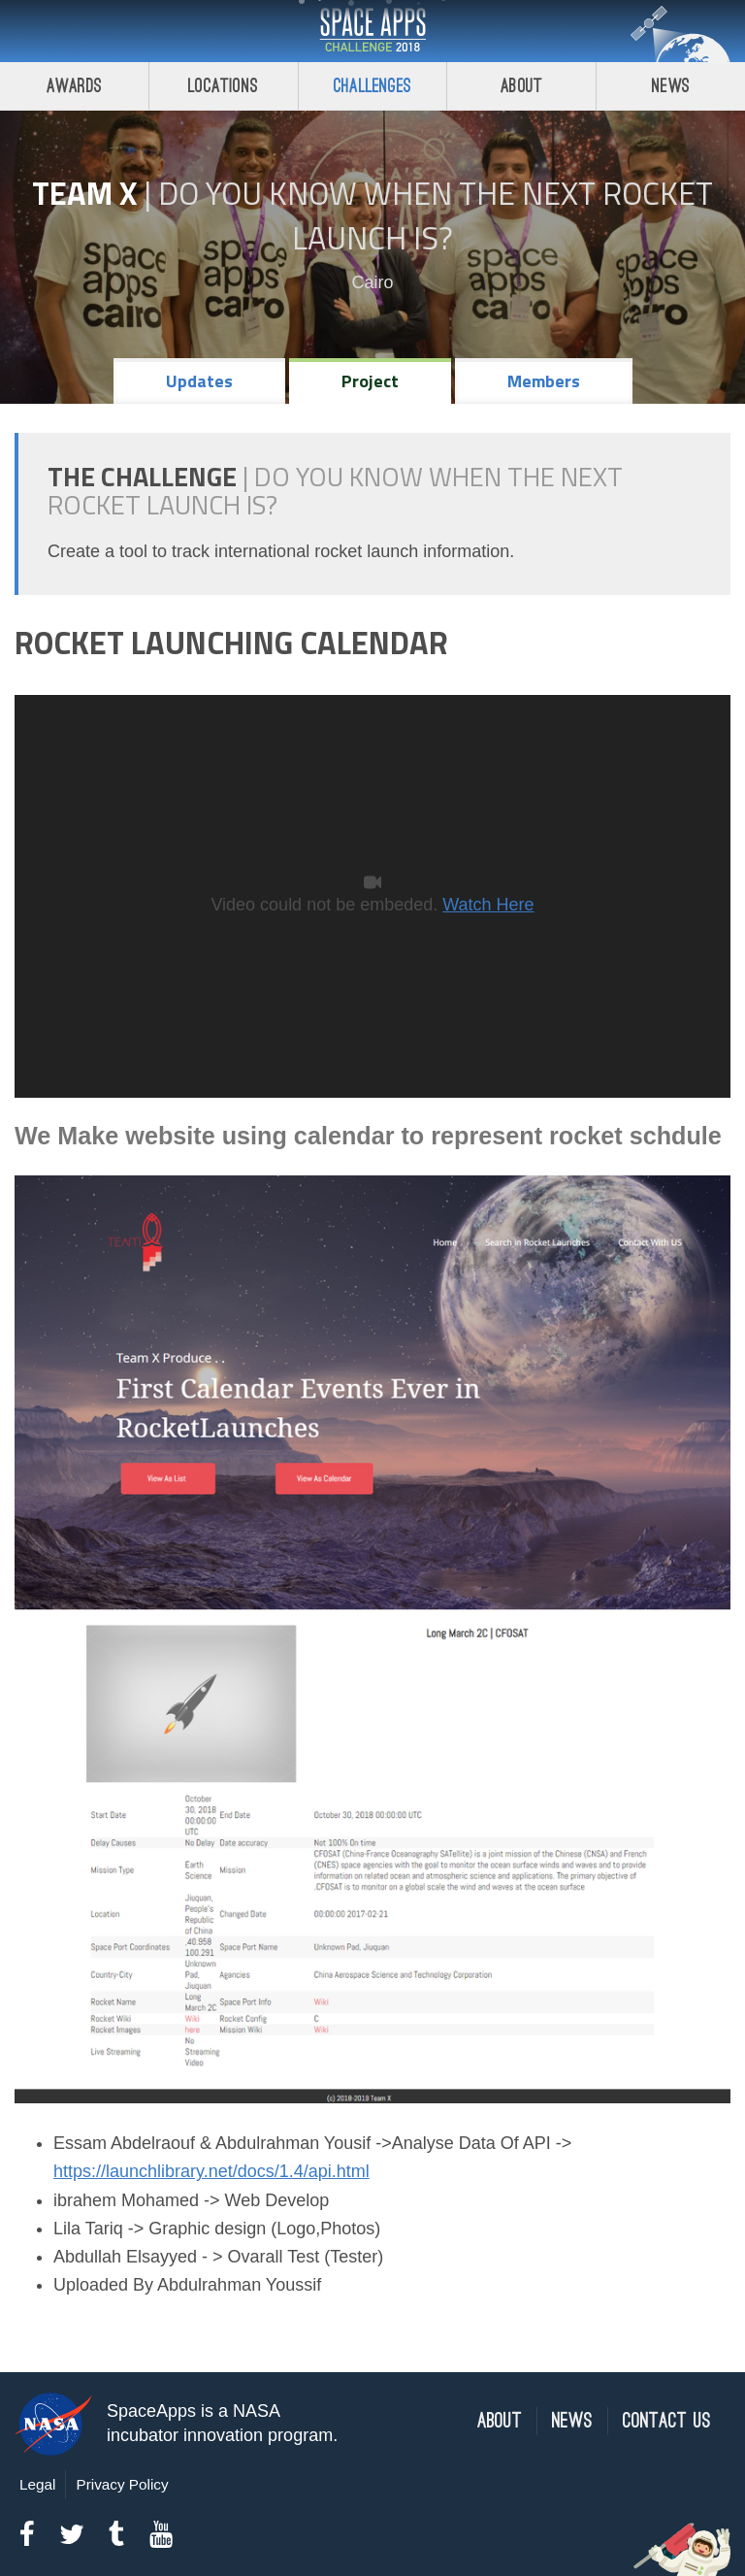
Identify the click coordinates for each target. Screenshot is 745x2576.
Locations (223, 86)
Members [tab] (543, 381)
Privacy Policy (122, 2484)
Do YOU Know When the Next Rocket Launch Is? (435, 215)
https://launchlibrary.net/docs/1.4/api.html (211, 2171)
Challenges (372, 86)
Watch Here (488, 904)
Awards (74, 86)
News (671, 86)
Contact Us (667, 2421)
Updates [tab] (199, 381)
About (521, 86)
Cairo (372, 282)
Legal (37, 2484)
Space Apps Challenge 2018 (372, 31)
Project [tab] (370, 381)
